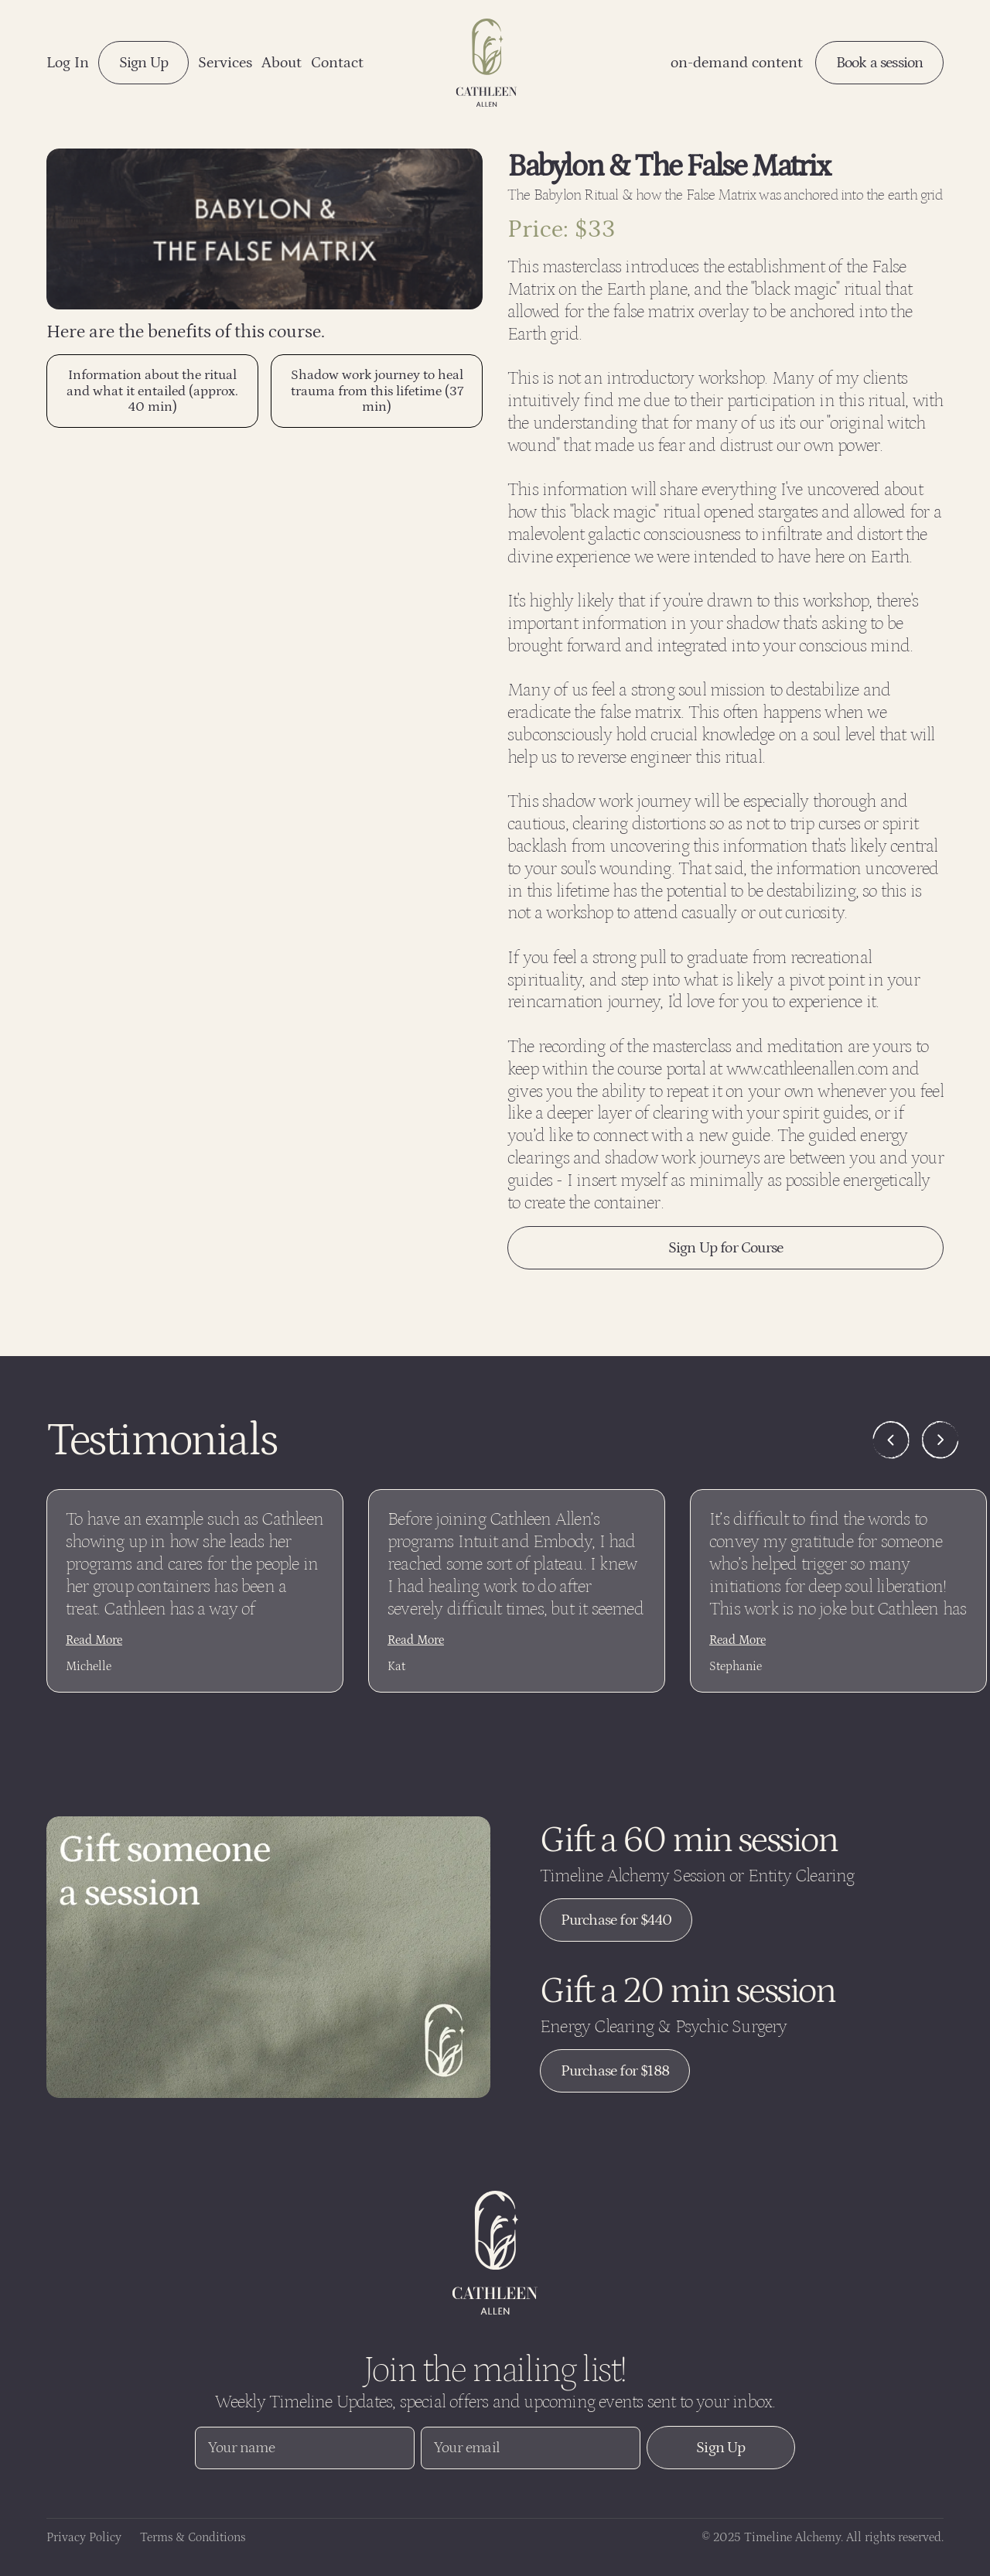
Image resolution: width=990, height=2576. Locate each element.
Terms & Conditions (192, 2537)
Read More (94, 1640)
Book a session (879, 62)
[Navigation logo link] (486, 63)
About (281, 62)
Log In (67, 62)
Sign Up (143, 62)
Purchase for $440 (616, 1920)
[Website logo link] (495, 2253)
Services (225, 62)
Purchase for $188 (615, 2070)
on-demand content (737, 62)
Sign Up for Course (725, 1247)
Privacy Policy (83, 2537)
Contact (337, 62)
